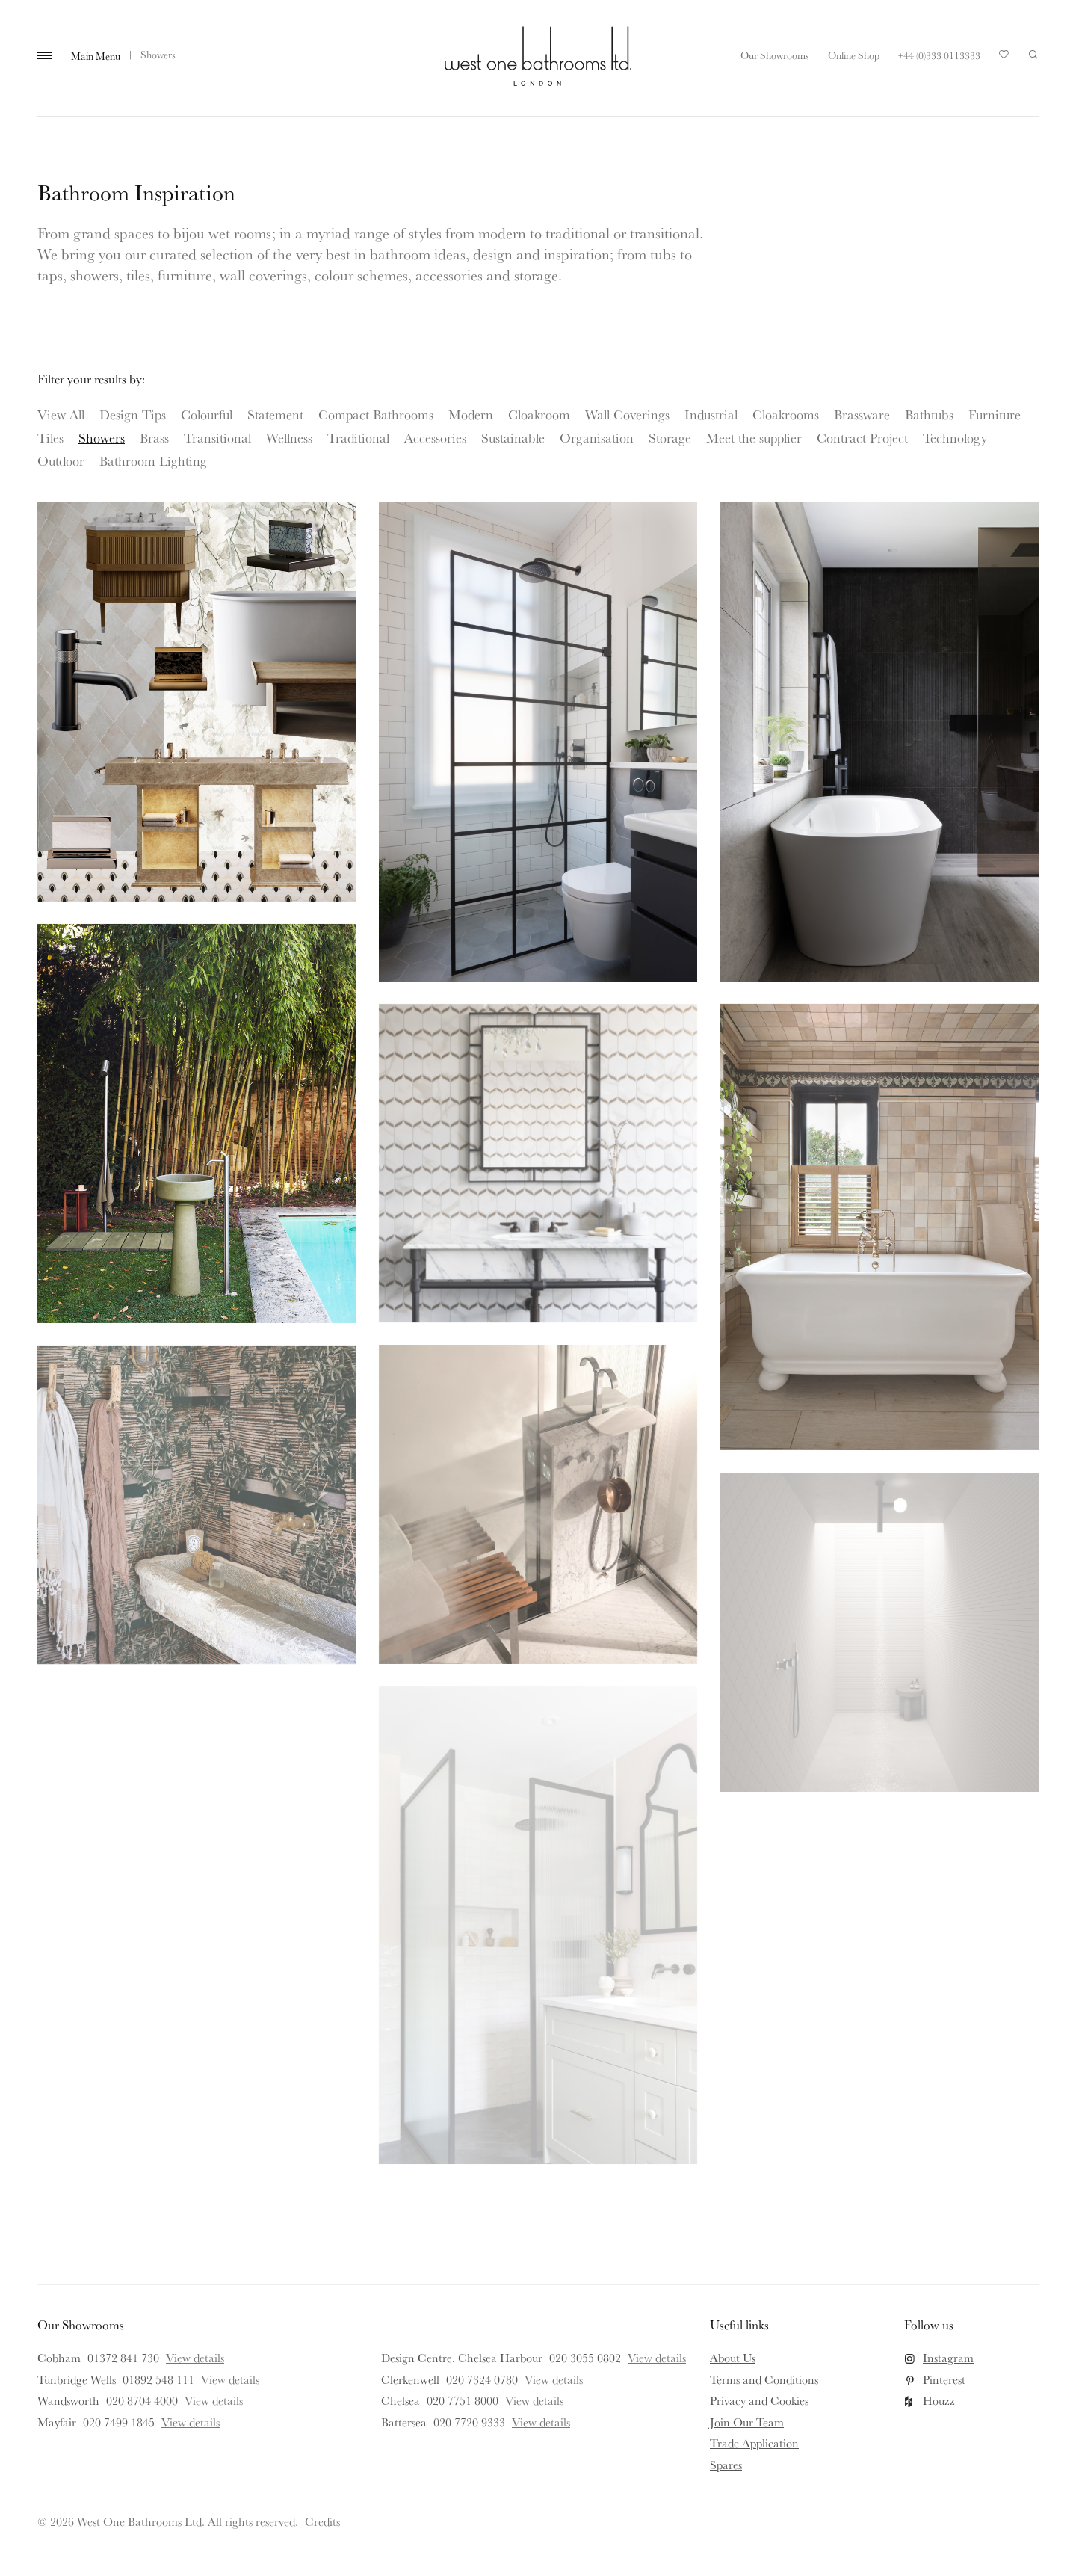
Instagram (948, 2357)
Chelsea (400, 2400)
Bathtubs (929, 414)
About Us (732, 2357)
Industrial (711, 414)
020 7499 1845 (119, 2422)
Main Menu (95, 56)
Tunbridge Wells (76, 2379)
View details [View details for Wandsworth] (214, 2400)
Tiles (50, 437)
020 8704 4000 (142, 2400)
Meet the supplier (754, 437)
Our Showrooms (774, 55)
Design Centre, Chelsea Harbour (461, 2357)
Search (1033, 55)
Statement (275, 414)
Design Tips (132, 414)
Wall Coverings (627, 414)
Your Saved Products (1004, 58)
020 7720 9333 (469, 2422)
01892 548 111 (158, 2379)
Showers (101, 437)
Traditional (358, 437)
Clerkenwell (410, 2379)
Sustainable (513, 437)
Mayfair (56, 2422)
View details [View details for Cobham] (195, 2357)
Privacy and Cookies (759, 2400)
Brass (154, 437)
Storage (670, 437)
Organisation (597, 437)
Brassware (862, 414)
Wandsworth (68, 2400)
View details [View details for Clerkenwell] (554, 2379)
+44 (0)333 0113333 (939, 55)
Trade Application (754, 2443)
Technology (955, 437)
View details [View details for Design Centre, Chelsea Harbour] (657, 2357)
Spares (726, 2464)
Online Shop (853, 55)
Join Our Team (747, 2422)
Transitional (217, 437)
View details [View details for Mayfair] (190, 2422)
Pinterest (944, 2379)
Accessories (435, 437)
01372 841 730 (123, 2357)
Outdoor (60, 460)
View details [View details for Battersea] (541, 2422)
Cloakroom (539, 414)
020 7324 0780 (482, 2379)
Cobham (59, 2357)
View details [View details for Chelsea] (534, 2400)
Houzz (939, 2400)
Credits (322, 2521)
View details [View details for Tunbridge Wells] (230, 2379)
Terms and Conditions (764, 2379)
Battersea (404, 2422)
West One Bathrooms (538, 56)
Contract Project (862, 437)
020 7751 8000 (462, 2400)
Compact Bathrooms (375, 414)
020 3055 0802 (585, 2357)
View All (60, 414)
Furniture (994, 414)
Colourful (206, 414)
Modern (470, 414)
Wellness (289, 437)
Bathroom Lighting (153, 460)
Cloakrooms (785, 414)
